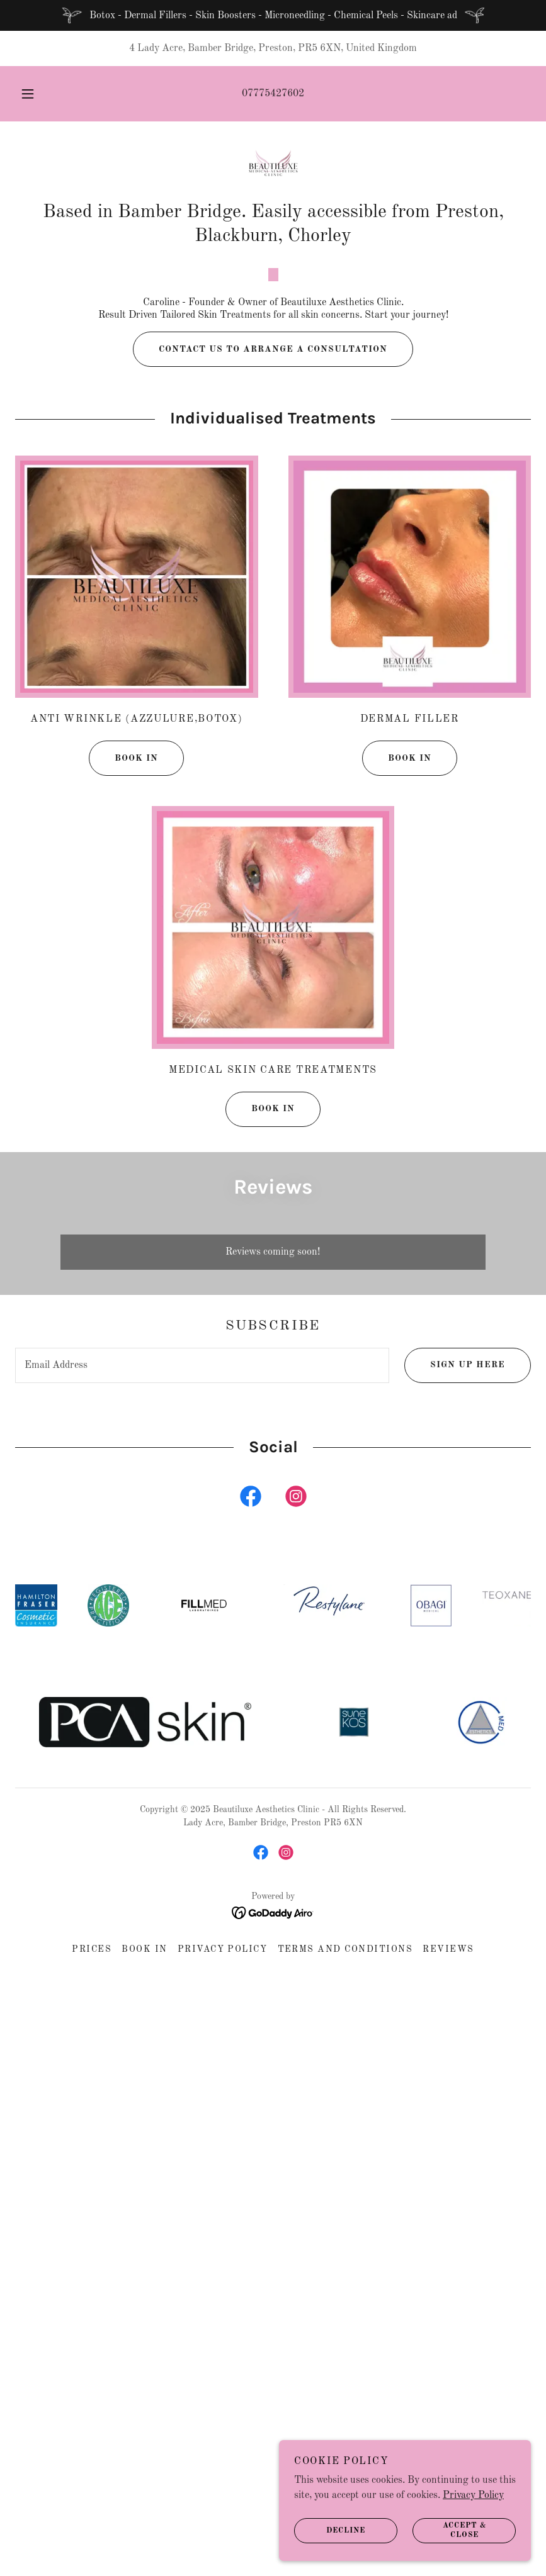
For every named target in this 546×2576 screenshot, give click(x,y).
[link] (273, 167)
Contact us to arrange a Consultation (260, 650)
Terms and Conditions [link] (345, 2250)
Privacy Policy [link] (223, 2250)
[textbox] (202, 1666)
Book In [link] (145, 2250)
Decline (329, 2530)
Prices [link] (91, 2250)
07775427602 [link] (273, 94)
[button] (37, 93)
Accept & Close (449, 2530)
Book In (123, 1059)
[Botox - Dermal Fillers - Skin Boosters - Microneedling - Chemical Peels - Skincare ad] (273, 15)
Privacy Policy (473, 2495)
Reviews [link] (448, 2250)
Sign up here (454, 1666)
